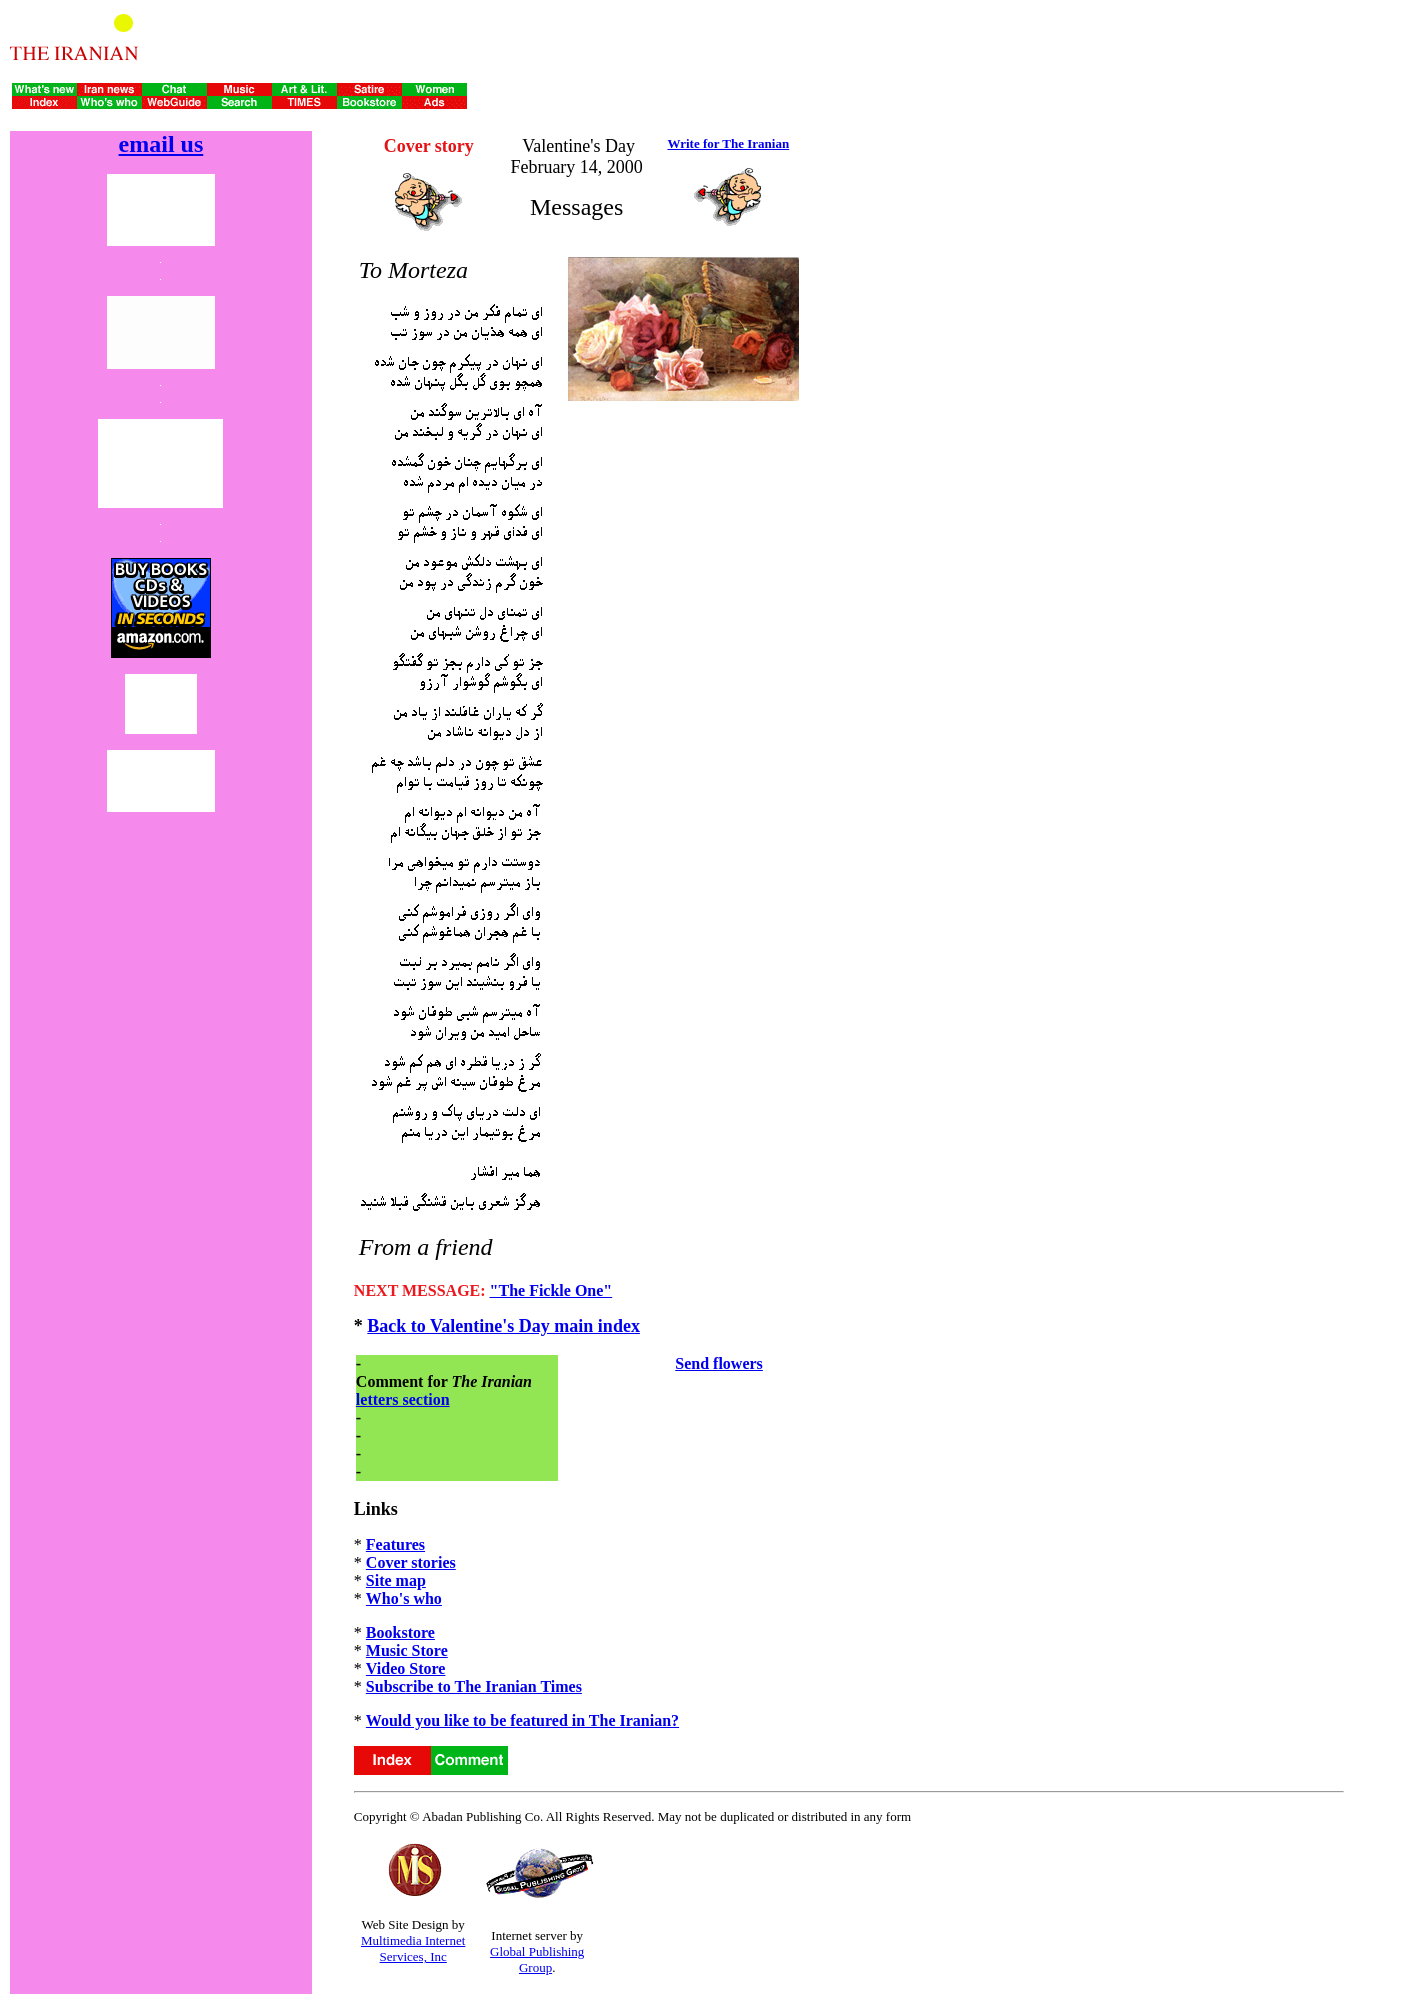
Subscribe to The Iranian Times (474, 1686)
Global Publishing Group (537, 1959)
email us (161, 144)
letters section (403, 1399)
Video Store (406, 1668)
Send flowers (719, 1363)
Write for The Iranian (728, 143)
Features (395, 1544)
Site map (396, 1580)
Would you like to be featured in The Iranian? (522, 1720)
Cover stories (411, 1562)
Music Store (407, 1650)
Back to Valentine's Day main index (503, 1326)
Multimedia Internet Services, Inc (413, 1948)
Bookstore (400, 1632)
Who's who (404, 1598)
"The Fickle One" (551, 1290)
